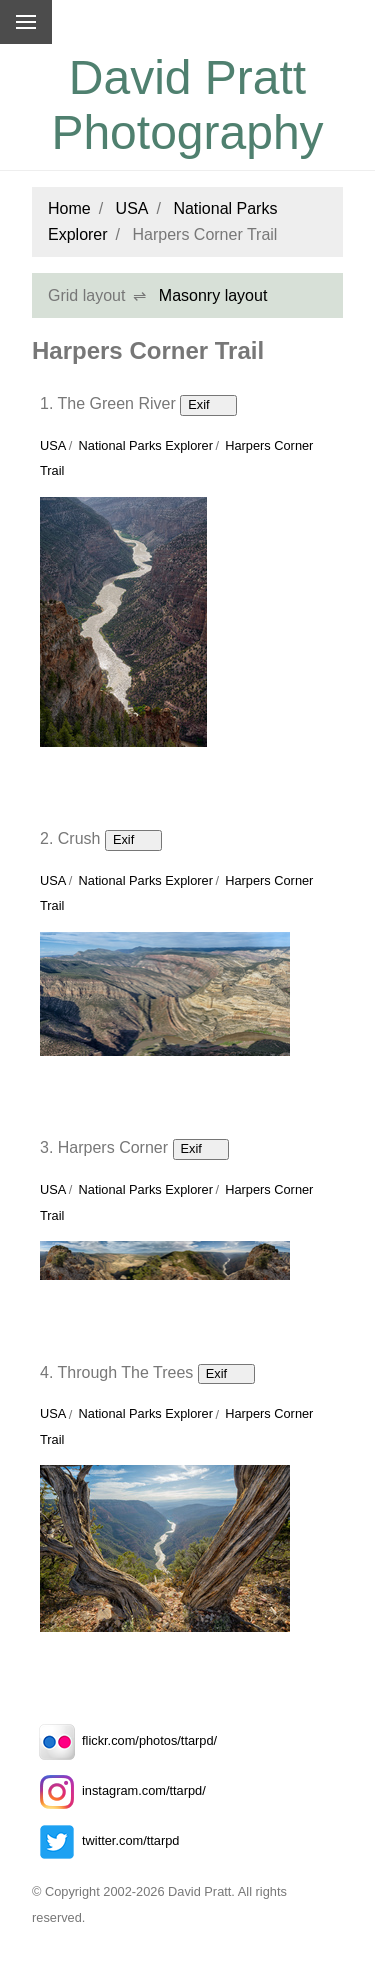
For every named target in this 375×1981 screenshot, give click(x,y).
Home (69, 208)
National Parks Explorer (146, 445)
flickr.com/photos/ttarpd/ (124, 1740)
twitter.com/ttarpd (105, 1840)
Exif (208, 404)
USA (132, 208)
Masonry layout (213, 295)
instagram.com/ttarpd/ (119, 1790)
